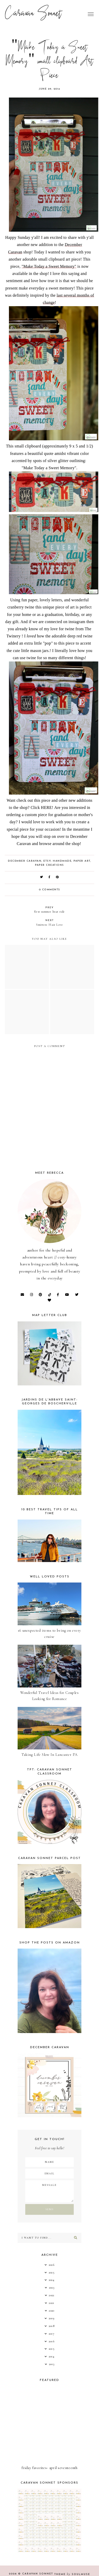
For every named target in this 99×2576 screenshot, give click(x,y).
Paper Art (81, 861)
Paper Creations (49, 865)
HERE (46, 807)
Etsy (47, 861)
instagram (77, 621)
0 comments (49, 889)
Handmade (62, 861)
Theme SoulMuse (72, 2574)
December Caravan (24, 861)
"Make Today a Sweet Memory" (49, 266)
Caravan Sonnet (33, 14)
